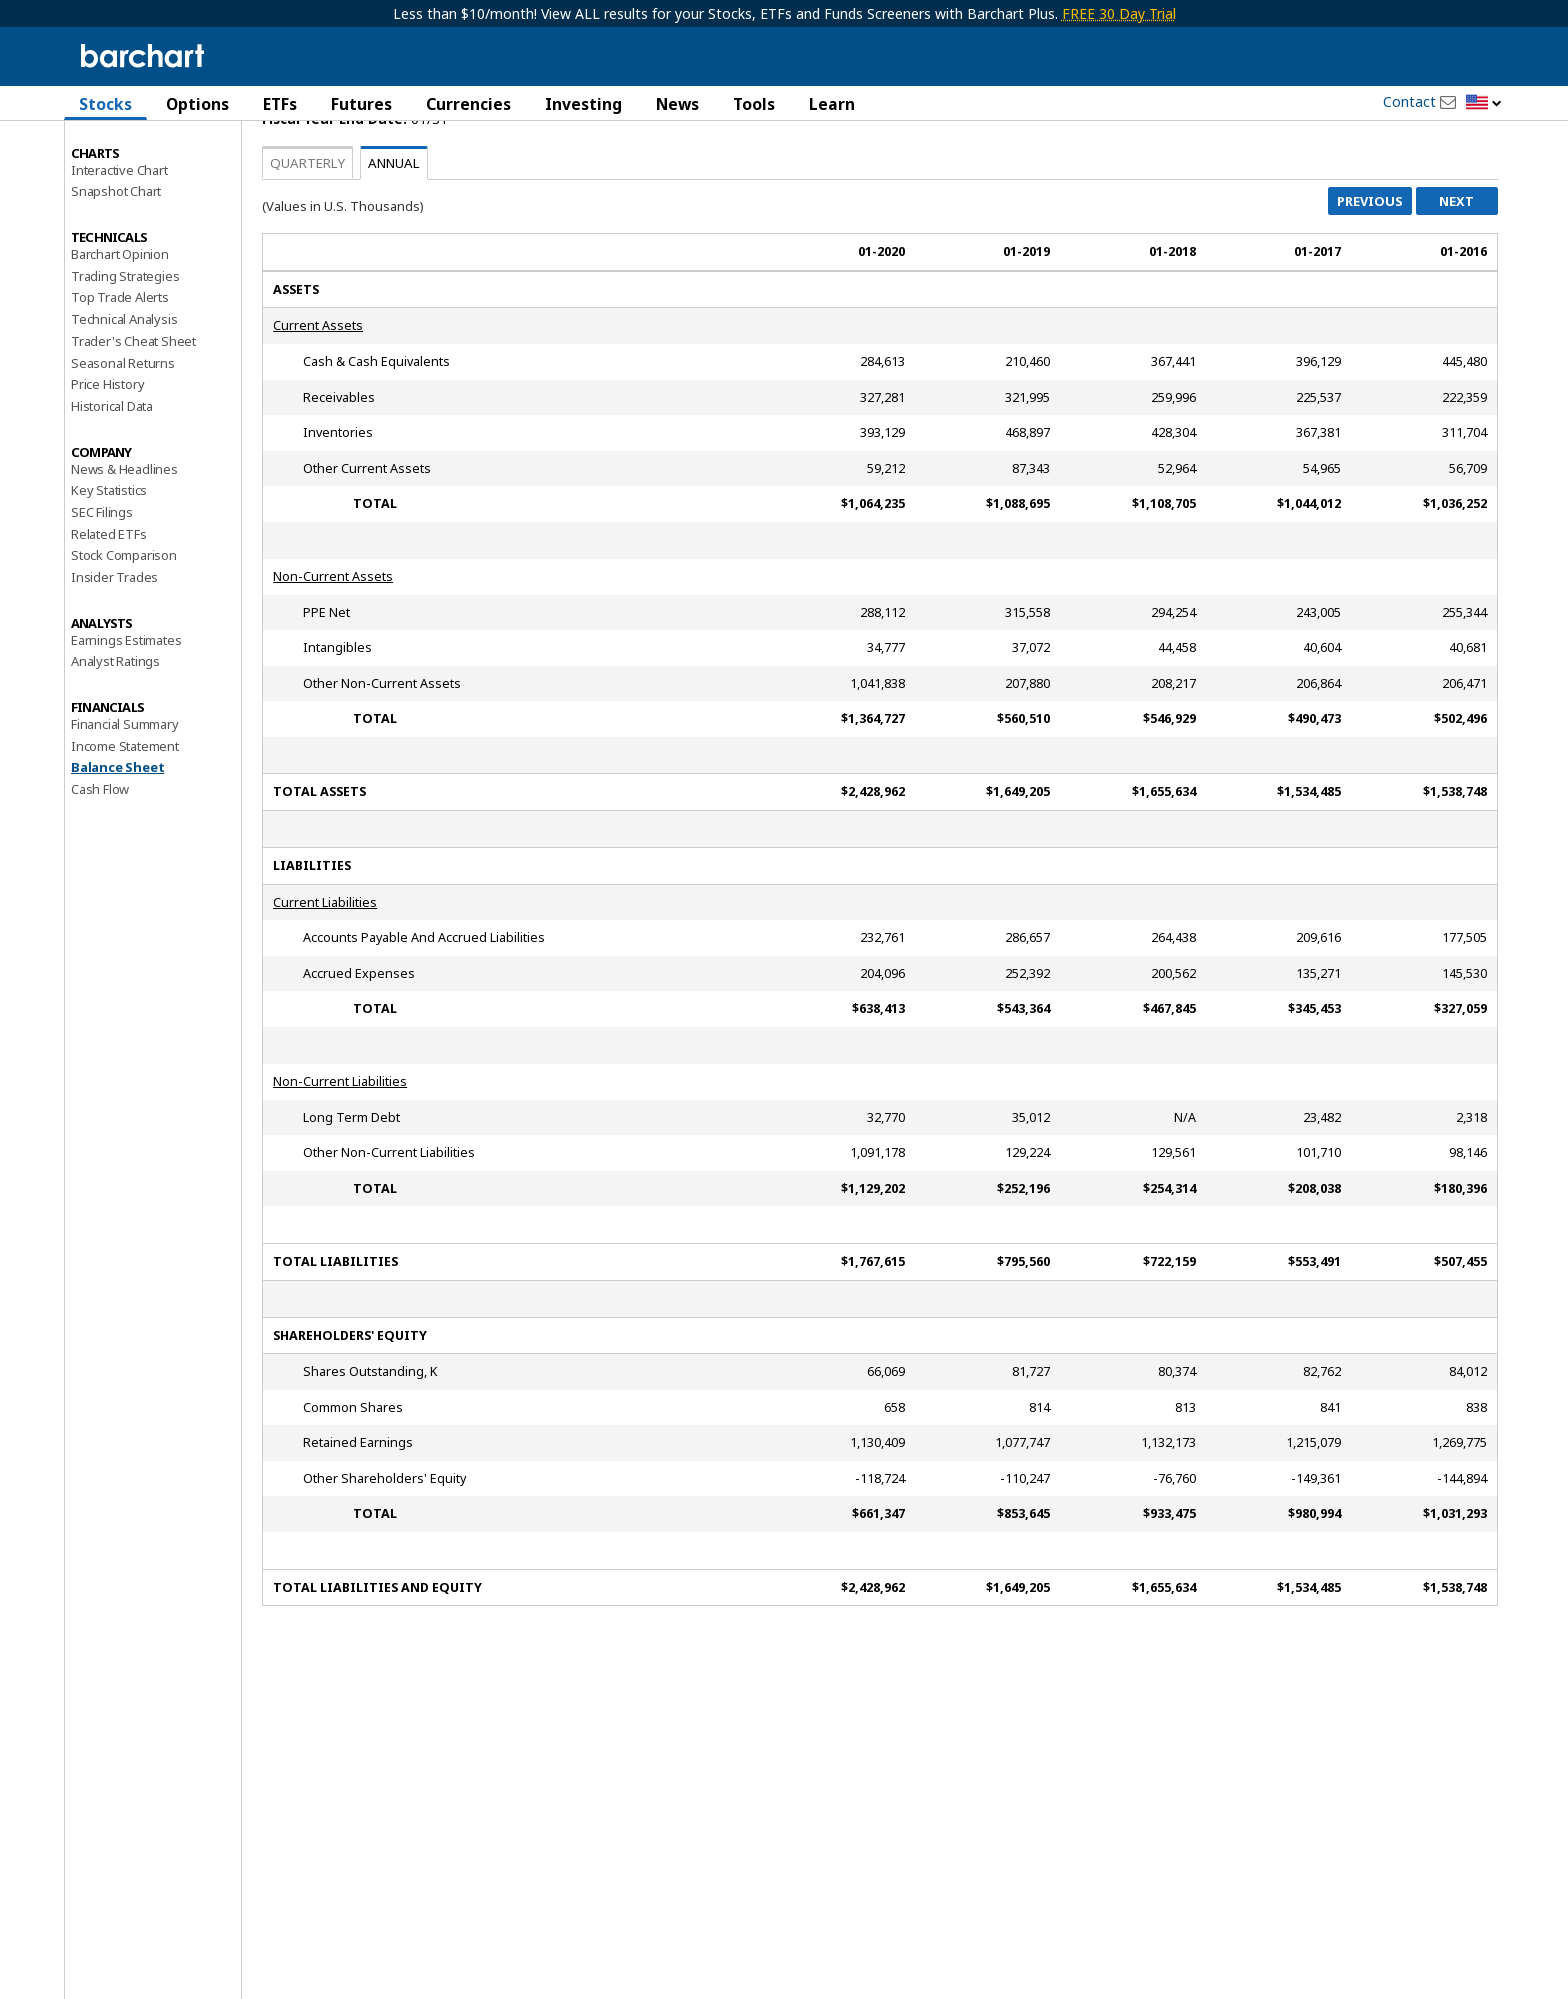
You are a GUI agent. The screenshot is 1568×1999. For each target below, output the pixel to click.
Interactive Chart (119, 241)
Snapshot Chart (116, 263)
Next (1456, 273)
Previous (1370, 273)
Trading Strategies (125, 347)
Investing (583, 104)
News (677, 104)
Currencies (468, 104)
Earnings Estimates (126, 711)
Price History (107, 456)
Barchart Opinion (120, 326)
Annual (394, 235)
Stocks (105, 104)
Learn (832, 104)
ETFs (280, 104)
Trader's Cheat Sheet (133, 413)
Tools (754, 104)
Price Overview (115, 157)
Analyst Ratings (115, 733)
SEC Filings (102, 584)
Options (197, 104)
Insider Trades (114, 649)
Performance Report (130, 179)
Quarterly (307, 235)
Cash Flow (100, 861)
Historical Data (112, 478)
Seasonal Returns (123, 434)
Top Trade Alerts (120, 369)
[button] (1484, 103)
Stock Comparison (124, 627)
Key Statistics (109, 562)
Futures (361, 104)
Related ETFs (109, 605)
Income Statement (125, 817)
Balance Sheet (117, 839)
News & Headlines (124, 540)
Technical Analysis (124, 391)
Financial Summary (125, 796)
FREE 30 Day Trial (1119, 13)
